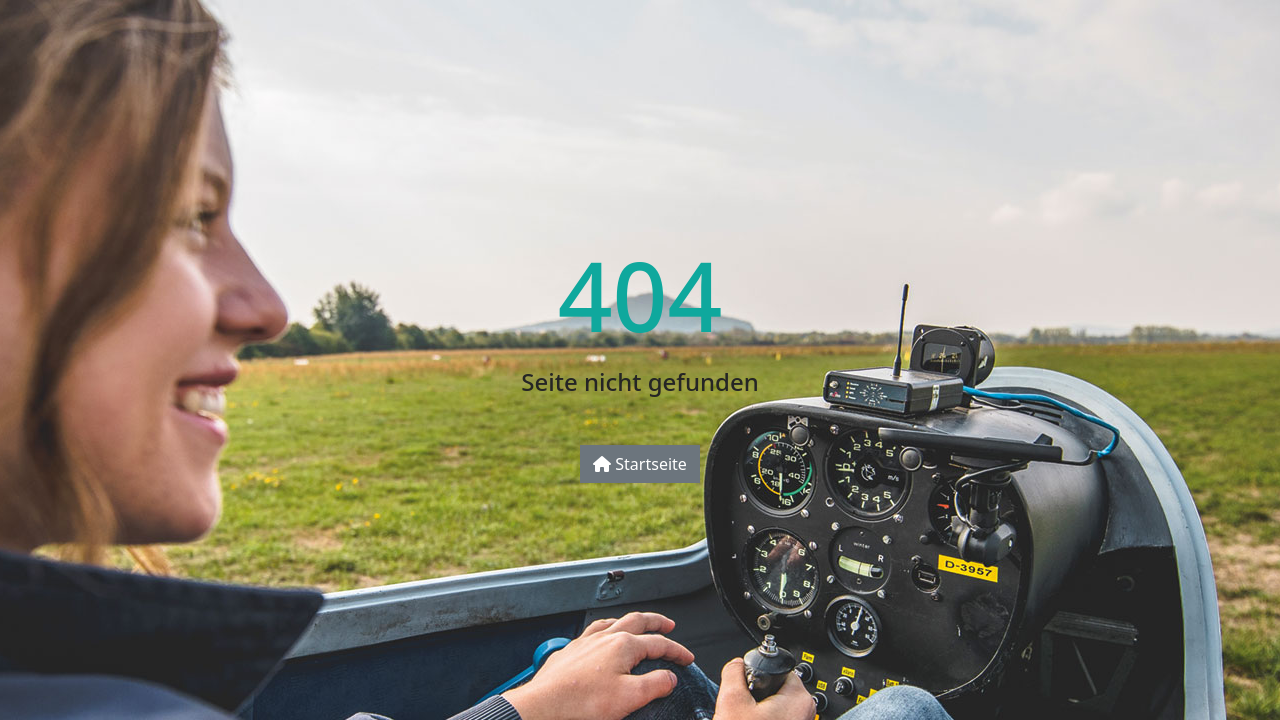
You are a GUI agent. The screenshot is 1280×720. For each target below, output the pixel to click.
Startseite (640, 464)
